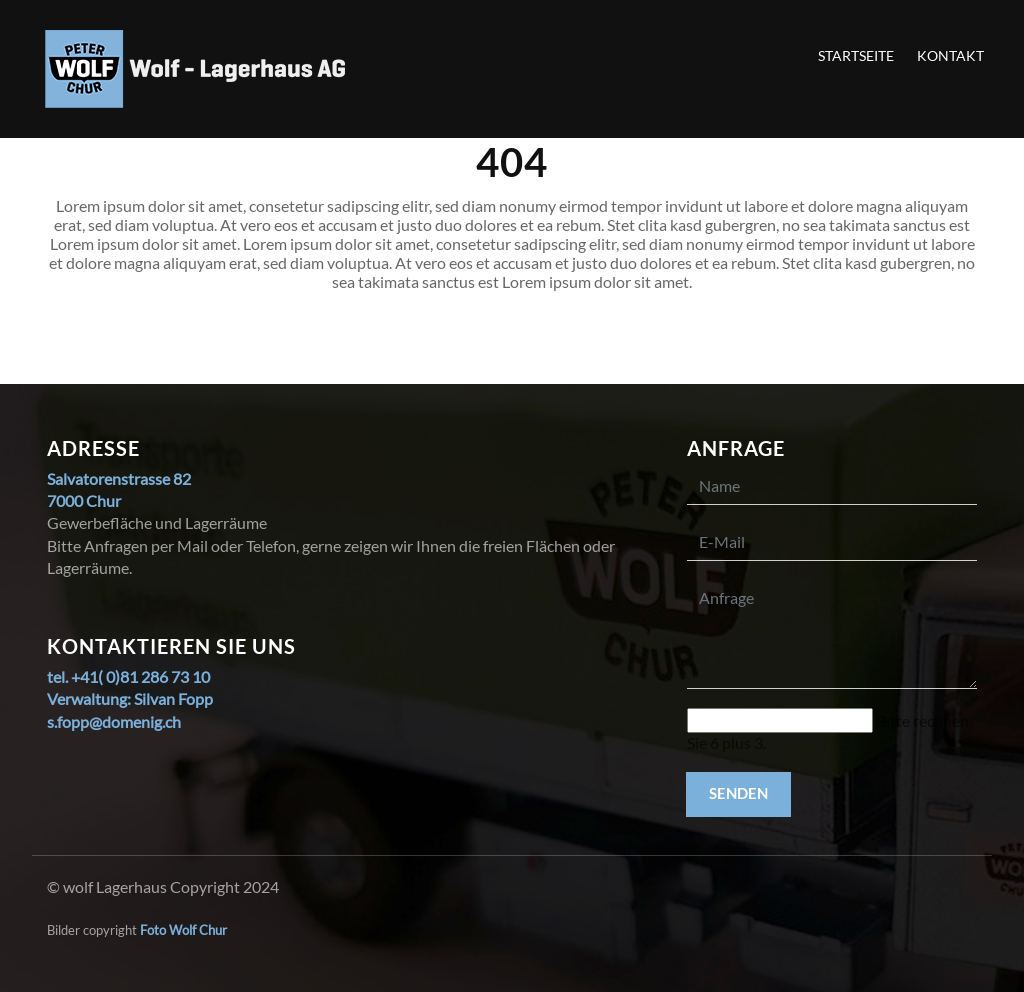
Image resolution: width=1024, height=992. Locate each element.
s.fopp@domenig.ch (114, 721)
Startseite (856, 55)
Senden (738, 793)
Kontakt (950, 55)
